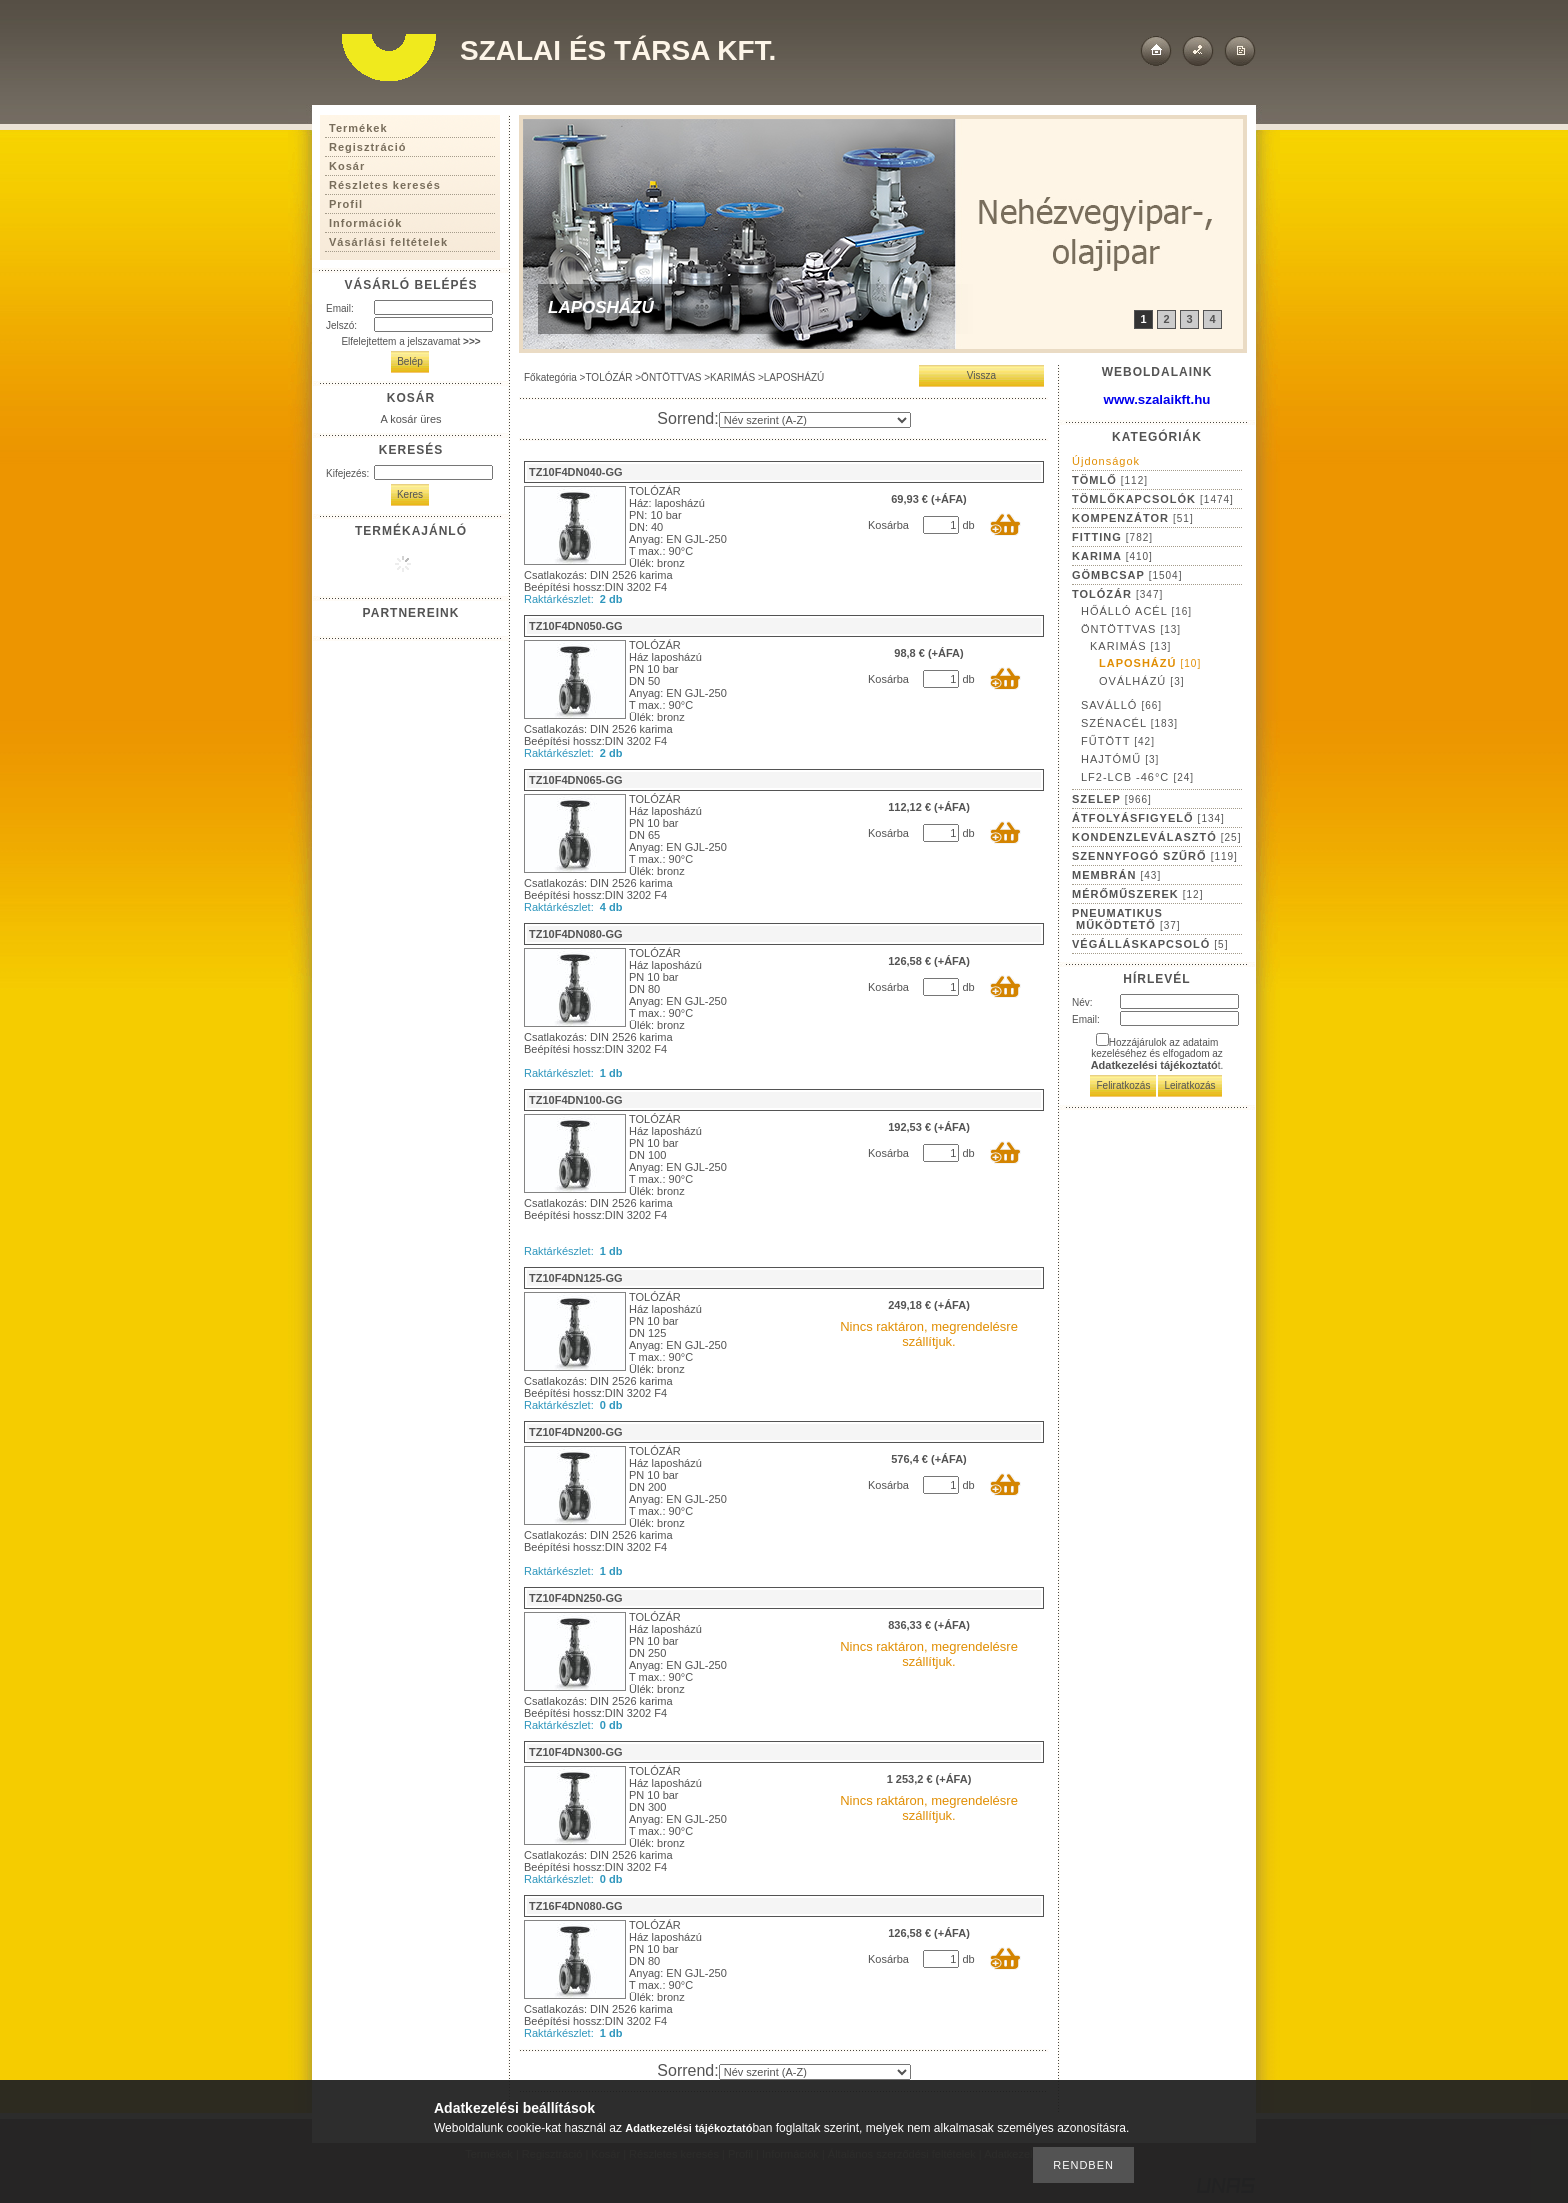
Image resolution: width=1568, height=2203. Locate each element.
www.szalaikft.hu (1157, 399)
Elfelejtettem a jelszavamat (410, 341)
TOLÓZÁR (608, 377)
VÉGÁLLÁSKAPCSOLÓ (1150, 944)
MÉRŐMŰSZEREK (1137, 894)
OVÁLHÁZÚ (1141, 681)
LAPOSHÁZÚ (1150, 663)
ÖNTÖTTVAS (671, 377)
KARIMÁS (732, 377)
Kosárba (888, 525)
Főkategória (550, 377)
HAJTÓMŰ (1120, 759)
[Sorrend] (815, 420)
